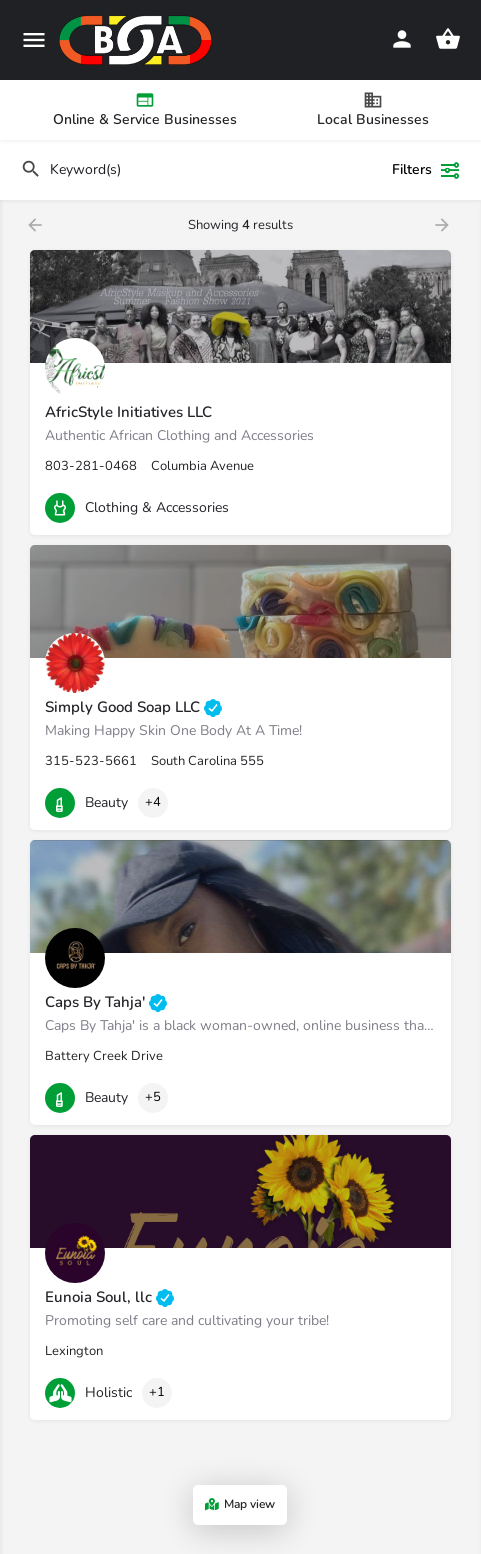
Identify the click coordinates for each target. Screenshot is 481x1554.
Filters (426, 170)
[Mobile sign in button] (402, 39)
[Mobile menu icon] (34, 40)
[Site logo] (138, 40)
